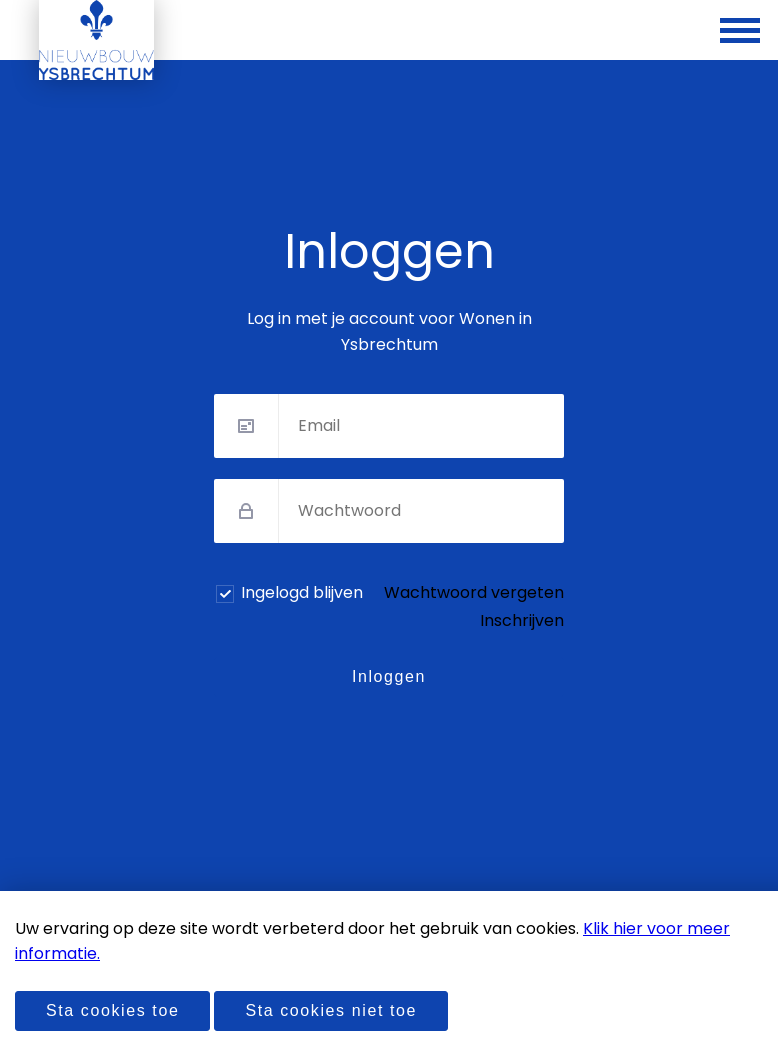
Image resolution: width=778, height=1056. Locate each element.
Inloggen (389, 676)
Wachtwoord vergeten (474, 592)
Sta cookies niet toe (331, 1010)
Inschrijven (522, 620)
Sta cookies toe (112, 1010)
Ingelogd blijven (302, 592)
